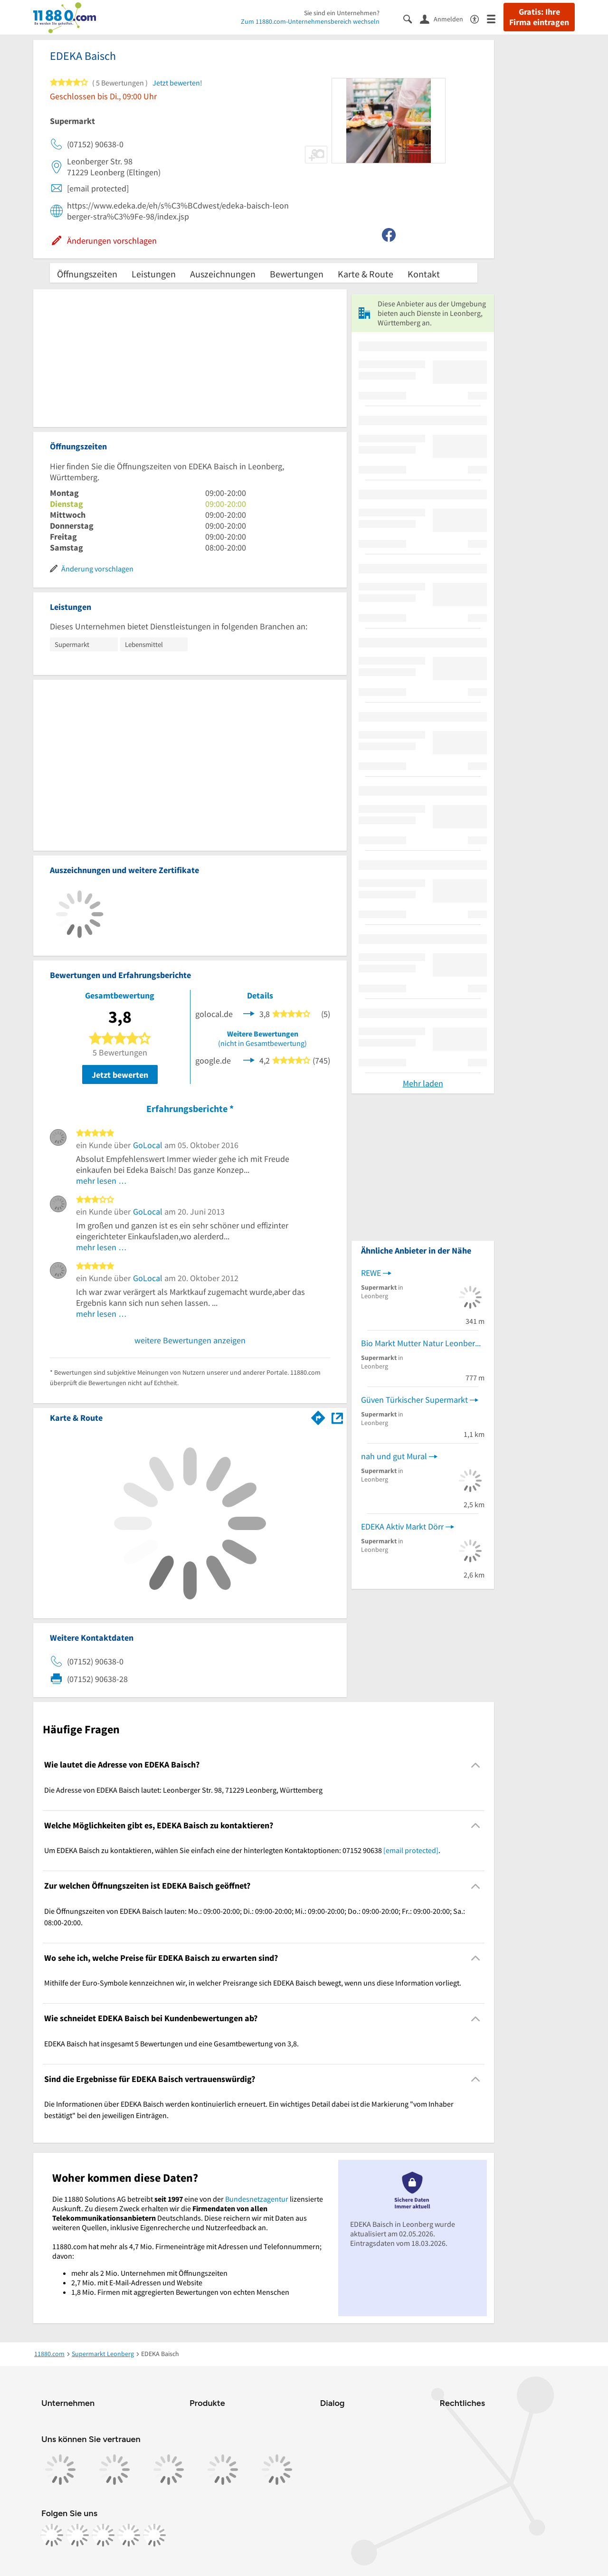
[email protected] (410, 1850)
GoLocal (147, 1145)
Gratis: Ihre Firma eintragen (539, 17)
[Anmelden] (445, 18)
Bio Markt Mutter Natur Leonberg (420, 1343)
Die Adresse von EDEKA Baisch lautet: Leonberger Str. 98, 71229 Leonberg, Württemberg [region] (183, 1790)
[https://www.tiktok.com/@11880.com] (103, 2535)
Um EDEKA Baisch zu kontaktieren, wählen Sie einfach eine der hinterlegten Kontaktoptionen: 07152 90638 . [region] (242, 1850)
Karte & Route (365, 274)
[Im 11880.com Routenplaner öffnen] (318, 1416)
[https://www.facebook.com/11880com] (51, 2535)
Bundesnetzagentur (256, 2199)
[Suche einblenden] (411, 18)
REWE (371, 1272)
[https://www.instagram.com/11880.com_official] (77, 2535)
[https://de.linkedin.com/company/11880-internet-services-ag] (128, 2535)
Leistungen (154, 274)
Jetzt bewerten (120, 1074)
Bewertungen (296, 274)
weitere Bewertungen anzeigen (190, 1340)
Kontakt (424, 274)
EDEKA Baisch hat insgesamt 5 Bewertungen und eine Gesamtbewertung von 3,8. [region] (171, 2043)
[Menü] (495, 18)
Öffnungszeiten (87, 274)
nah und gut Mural (394, 1456)
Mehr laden (423, 1083)
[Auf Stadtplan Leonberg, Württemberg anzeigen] (337, 1417)
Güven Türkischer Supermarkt (414, 1399)
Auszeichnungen (223, 274)
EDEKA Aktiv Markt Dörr (402, 1526)
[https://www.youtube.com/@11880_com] (154, 2535)
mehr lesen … (101, 1180)
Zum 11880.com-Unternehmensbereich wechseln (310, 21)
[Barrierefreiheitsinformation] (478, 18)
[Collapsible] (476, 1765)
